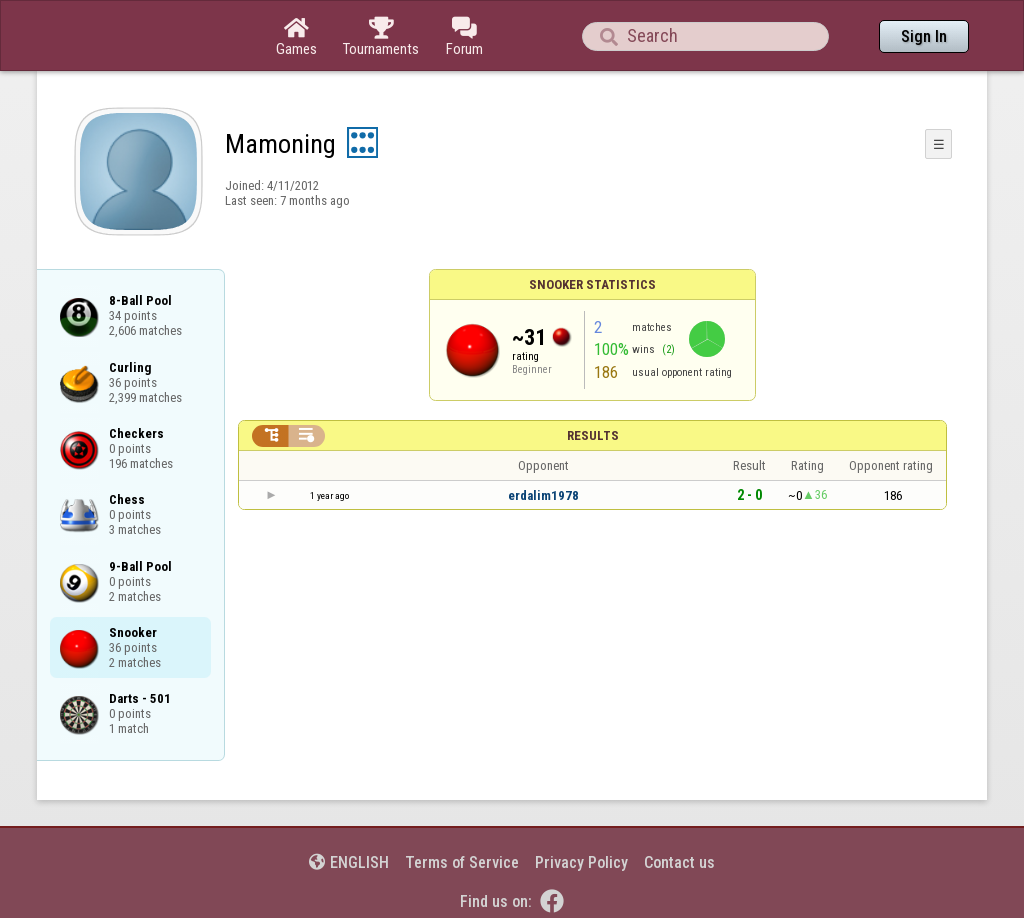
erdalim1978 (543, 495)
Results (593, 435)
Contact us (679, 862)
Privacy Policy (581, 862)
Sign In (924, 36)
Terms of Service (462, 862)
